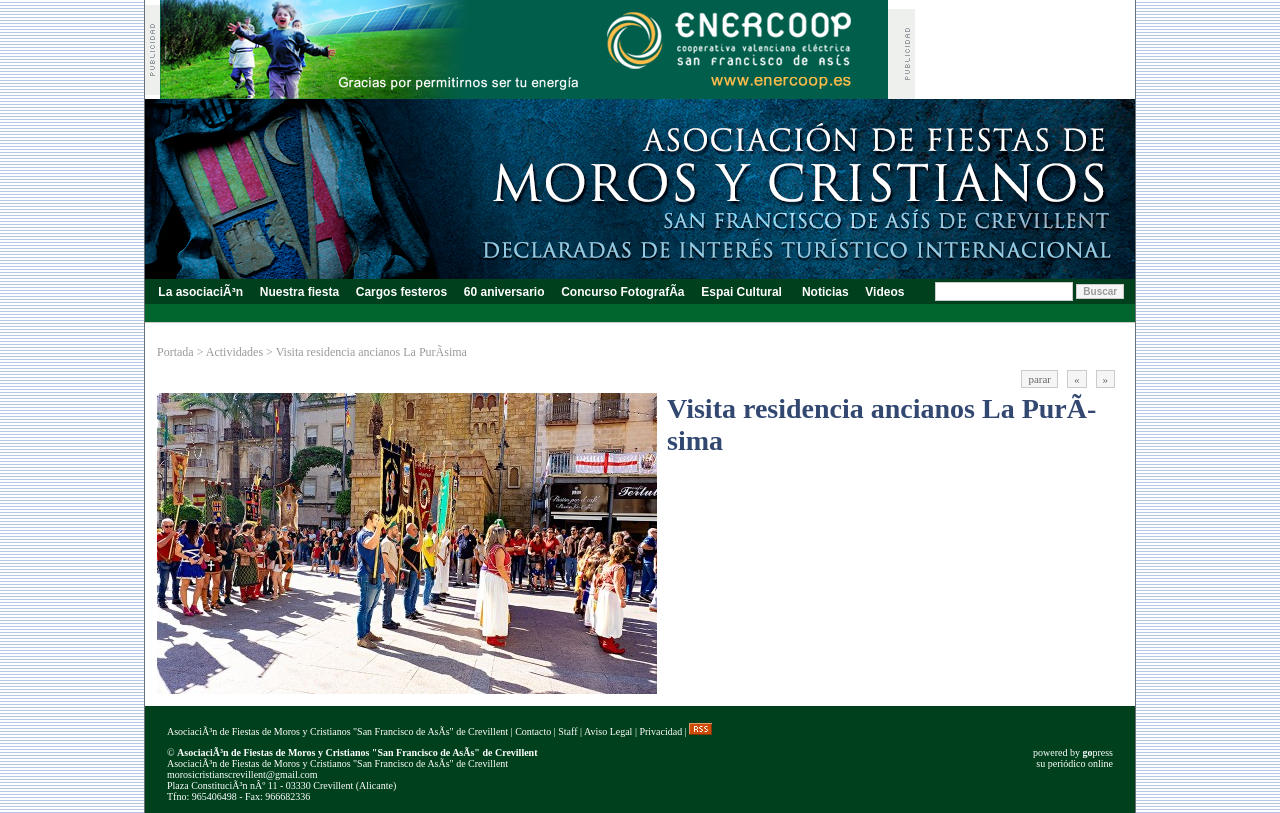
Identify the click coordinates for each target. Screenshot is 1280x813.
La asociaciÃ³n (200, 292)
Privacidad (660, 731)
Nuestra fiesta (299, 292)
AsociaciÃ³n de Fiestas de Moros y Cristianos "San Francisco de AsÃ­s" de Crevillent (337, 731)
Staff (567, 731)
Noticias (825, 292)
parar (1039, 379)
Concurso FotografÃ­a (623, 292)
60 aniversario (503, 292)
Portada (175, 352)
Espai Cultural (743, 292)
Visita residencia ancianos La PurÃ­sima (371, 352)
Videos (885, 292)
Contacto (533, 731)
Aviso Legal (608, 731)
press (1097, 752)
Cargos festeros (401, 292)
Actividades (234, 352)
